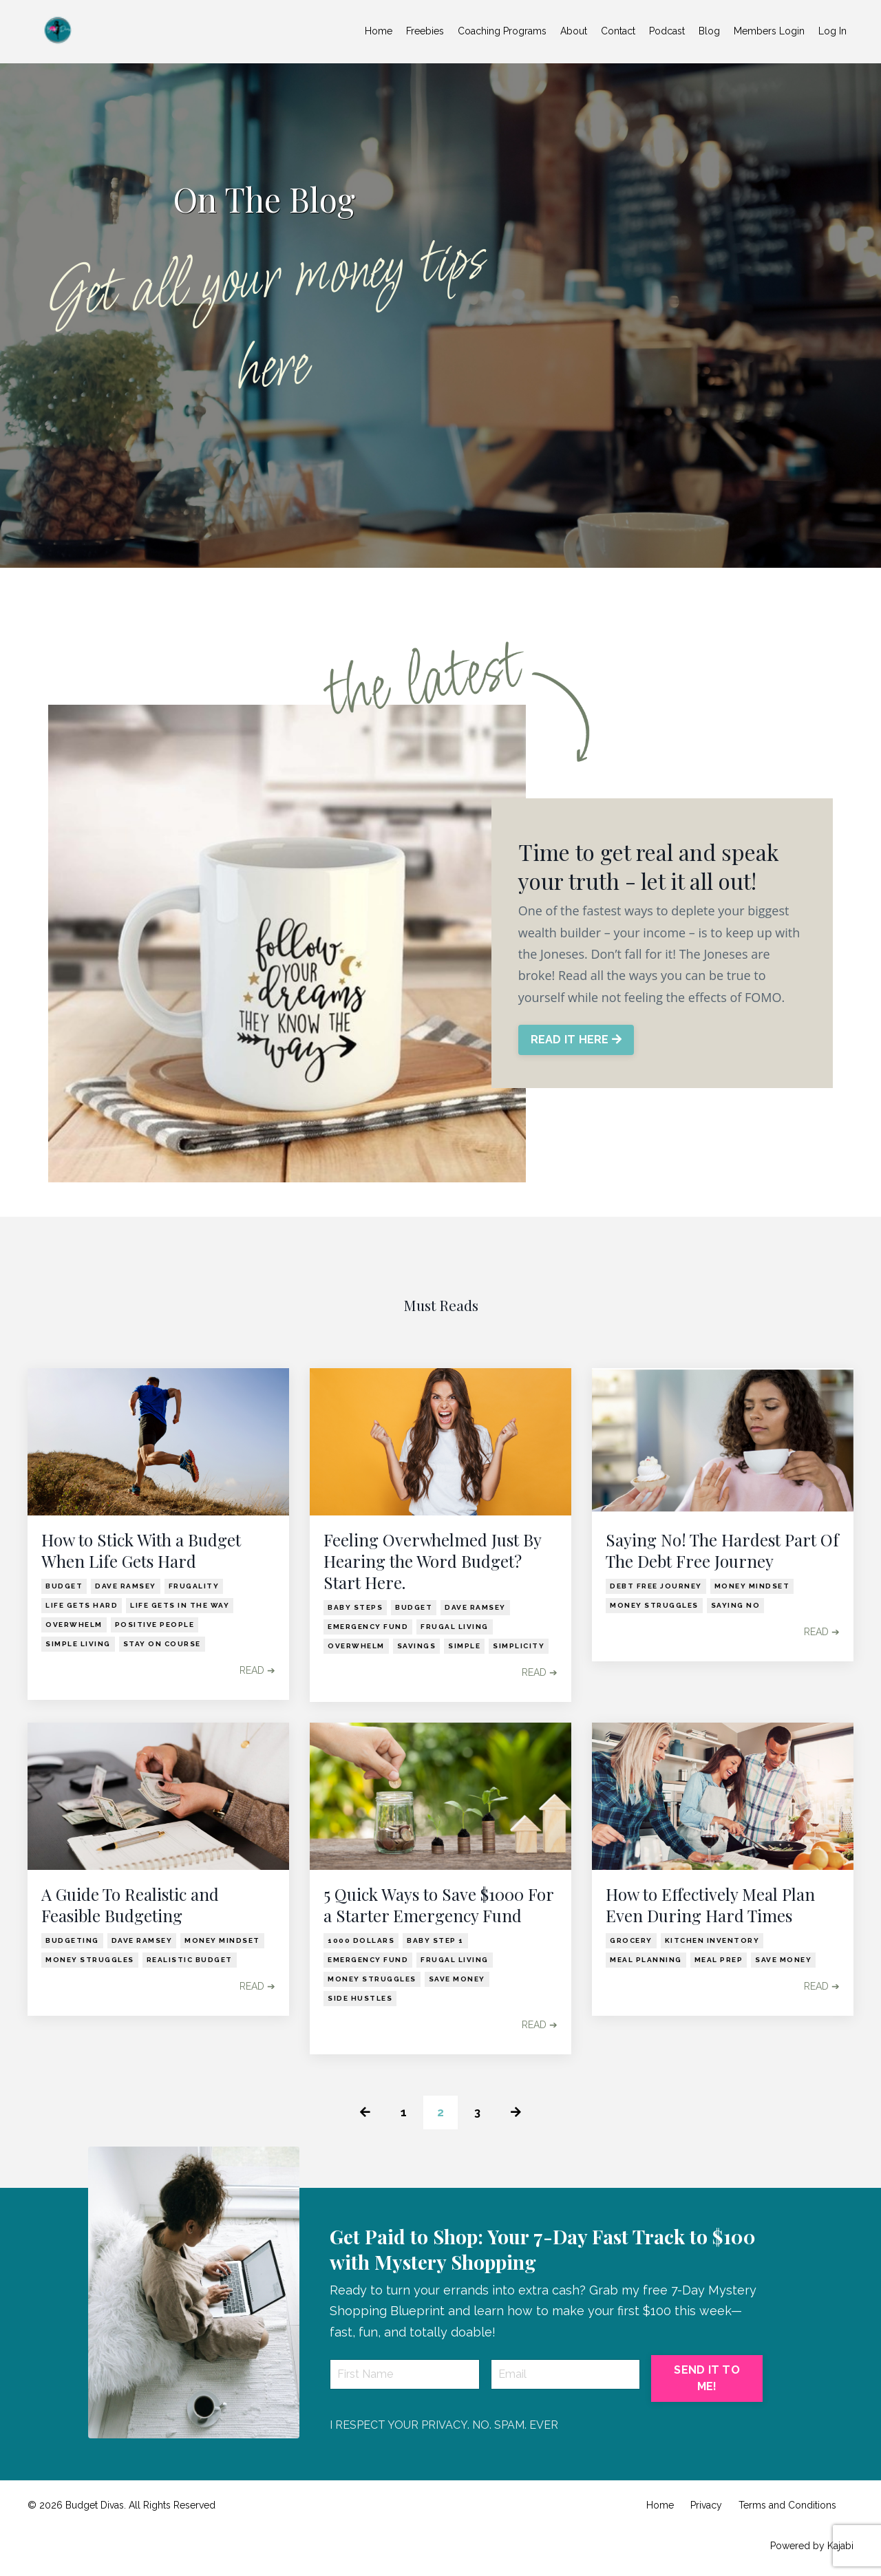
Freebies (425, 30)
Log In (832, 30)
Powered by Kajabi (811, 2546)
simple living (78, 1644)
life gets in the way (179, 1605)
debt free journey (656, 1586)
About (573, 30)
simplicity (518, 1646)
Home (378, 30)
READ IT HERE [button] (577, 1040)
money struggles (654, 1605)
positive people (155, 1624)
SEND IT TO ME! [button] (707, 2379)
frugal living (455, 1626)
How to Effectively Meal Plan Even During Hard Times (710, 1905)
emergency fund (368, 1626)
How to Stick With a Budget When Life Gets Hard (141, 1550)
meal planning (646, 1959)
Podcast (667, 30)
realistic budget (190, 1959)
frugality (194, 1586)
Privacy (706, 2505)
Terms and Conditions (787, 2505)
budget (64, 1586)
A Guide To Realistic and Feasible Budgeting (130, 1905)
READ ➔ (257, 1670)
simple (464, 1646)
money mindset (752, 1586)
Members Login (769, 30)
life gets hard (81, 1605)
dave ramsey (125, 1586)
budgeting (72, 1940)
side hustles (360, 1998)
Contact (618, 30)
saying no (736, 1605)
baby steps (355, 1607)
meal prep (718, 1959)
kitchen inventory (712, 1940)
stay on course (162, 1644)
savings (416, 1646)
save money (457, 1979)
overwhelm (74, 1624)
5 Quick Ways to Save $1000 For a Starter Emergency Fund (438, 1905)
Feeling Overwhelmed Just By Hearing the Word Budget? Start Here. (432, 1561)
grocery (631, 1940)
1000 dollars (361, 1940)
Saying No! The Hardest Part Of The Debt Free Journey (722, 1550)
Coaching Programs (502, 30)
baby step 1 (435, 1940)
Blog (709, 30)
